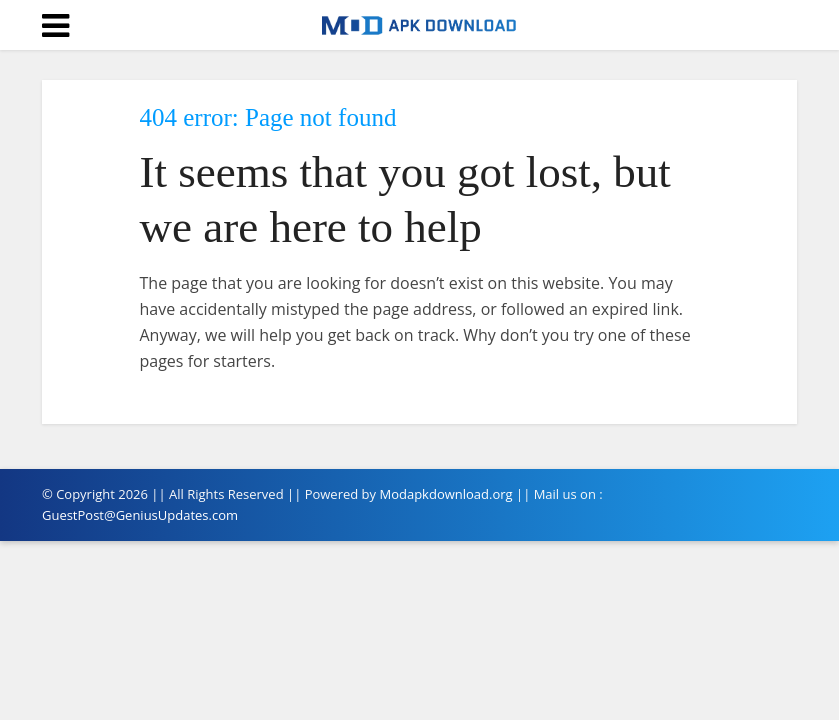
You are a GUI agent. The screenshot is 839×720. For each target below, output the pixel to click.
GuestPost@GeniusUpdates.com (140, 515)
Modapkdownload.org (445, 494)
